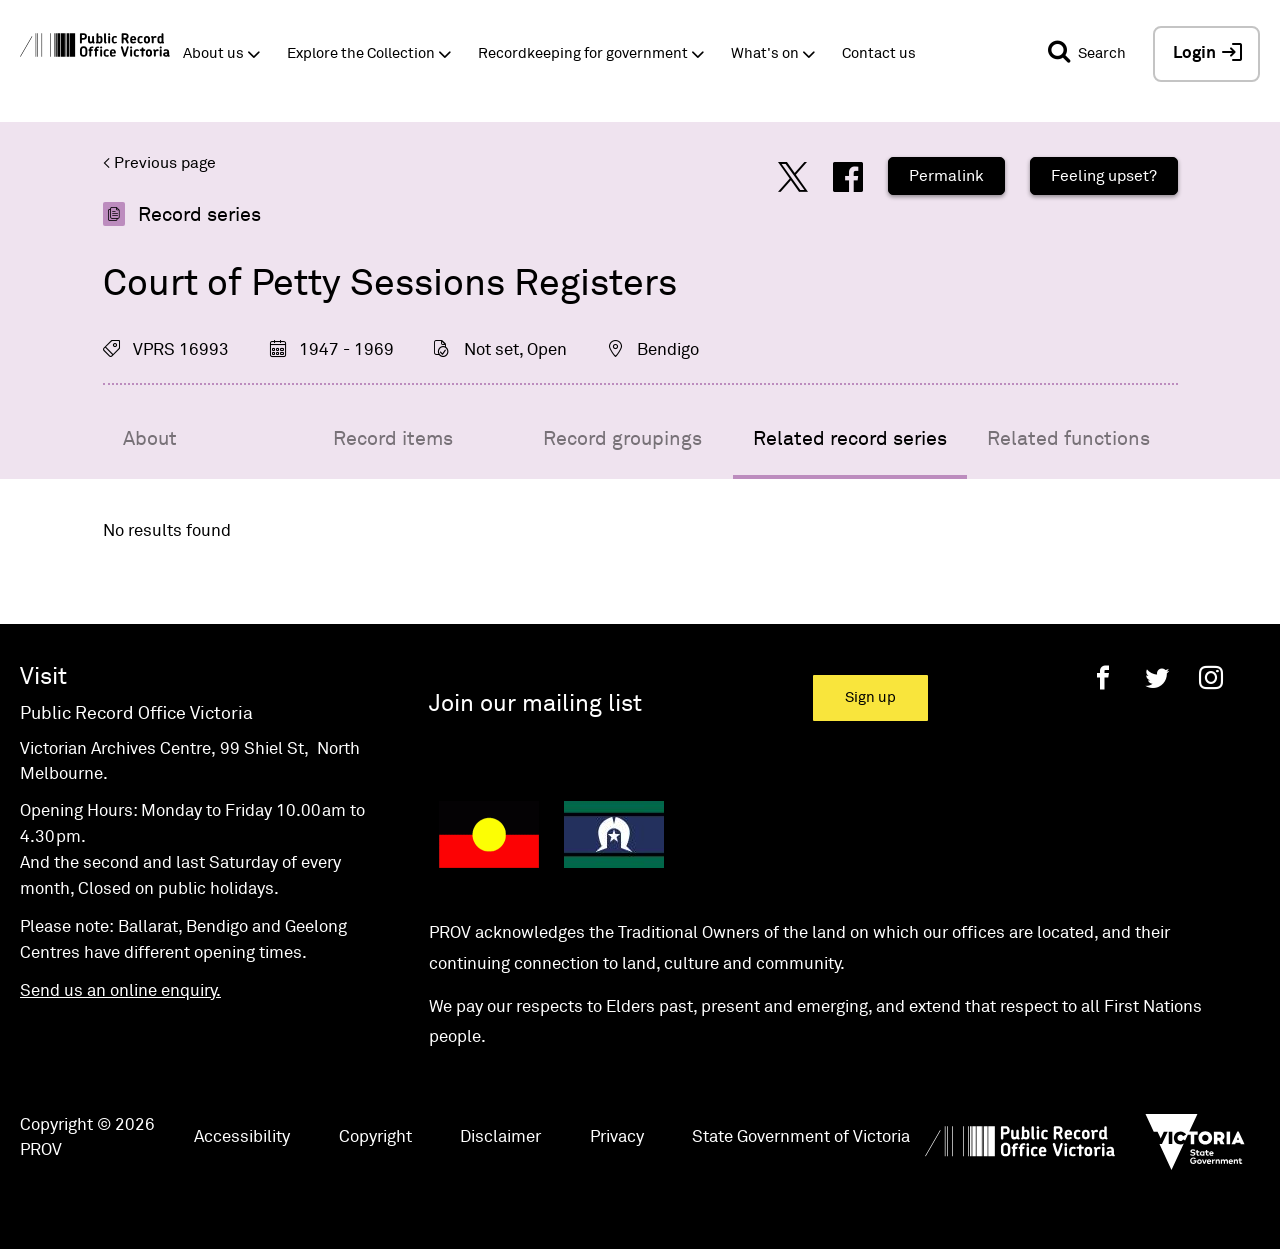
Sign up (870, 697)
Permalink (946, 176)
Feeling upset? (1104, 176)
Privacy (617, 1137)
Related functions (1068, 439)
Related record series (850, 439)
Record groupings (622, 439)
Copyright (375, 1137)
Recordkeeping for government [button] (583, 53)
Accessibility (242, 1137)
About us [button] (213, 53)
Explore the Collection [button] (361, 53)
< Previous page (159, 163)
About (150, 439)
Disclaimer (500, 1137)
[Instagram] (1211, 677)
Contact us (879, 53)
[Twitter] (1157, 677)
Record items (393, 439)
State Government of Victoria (801, 1137)
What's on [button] (765, 53)
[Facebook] (1103, 677)
